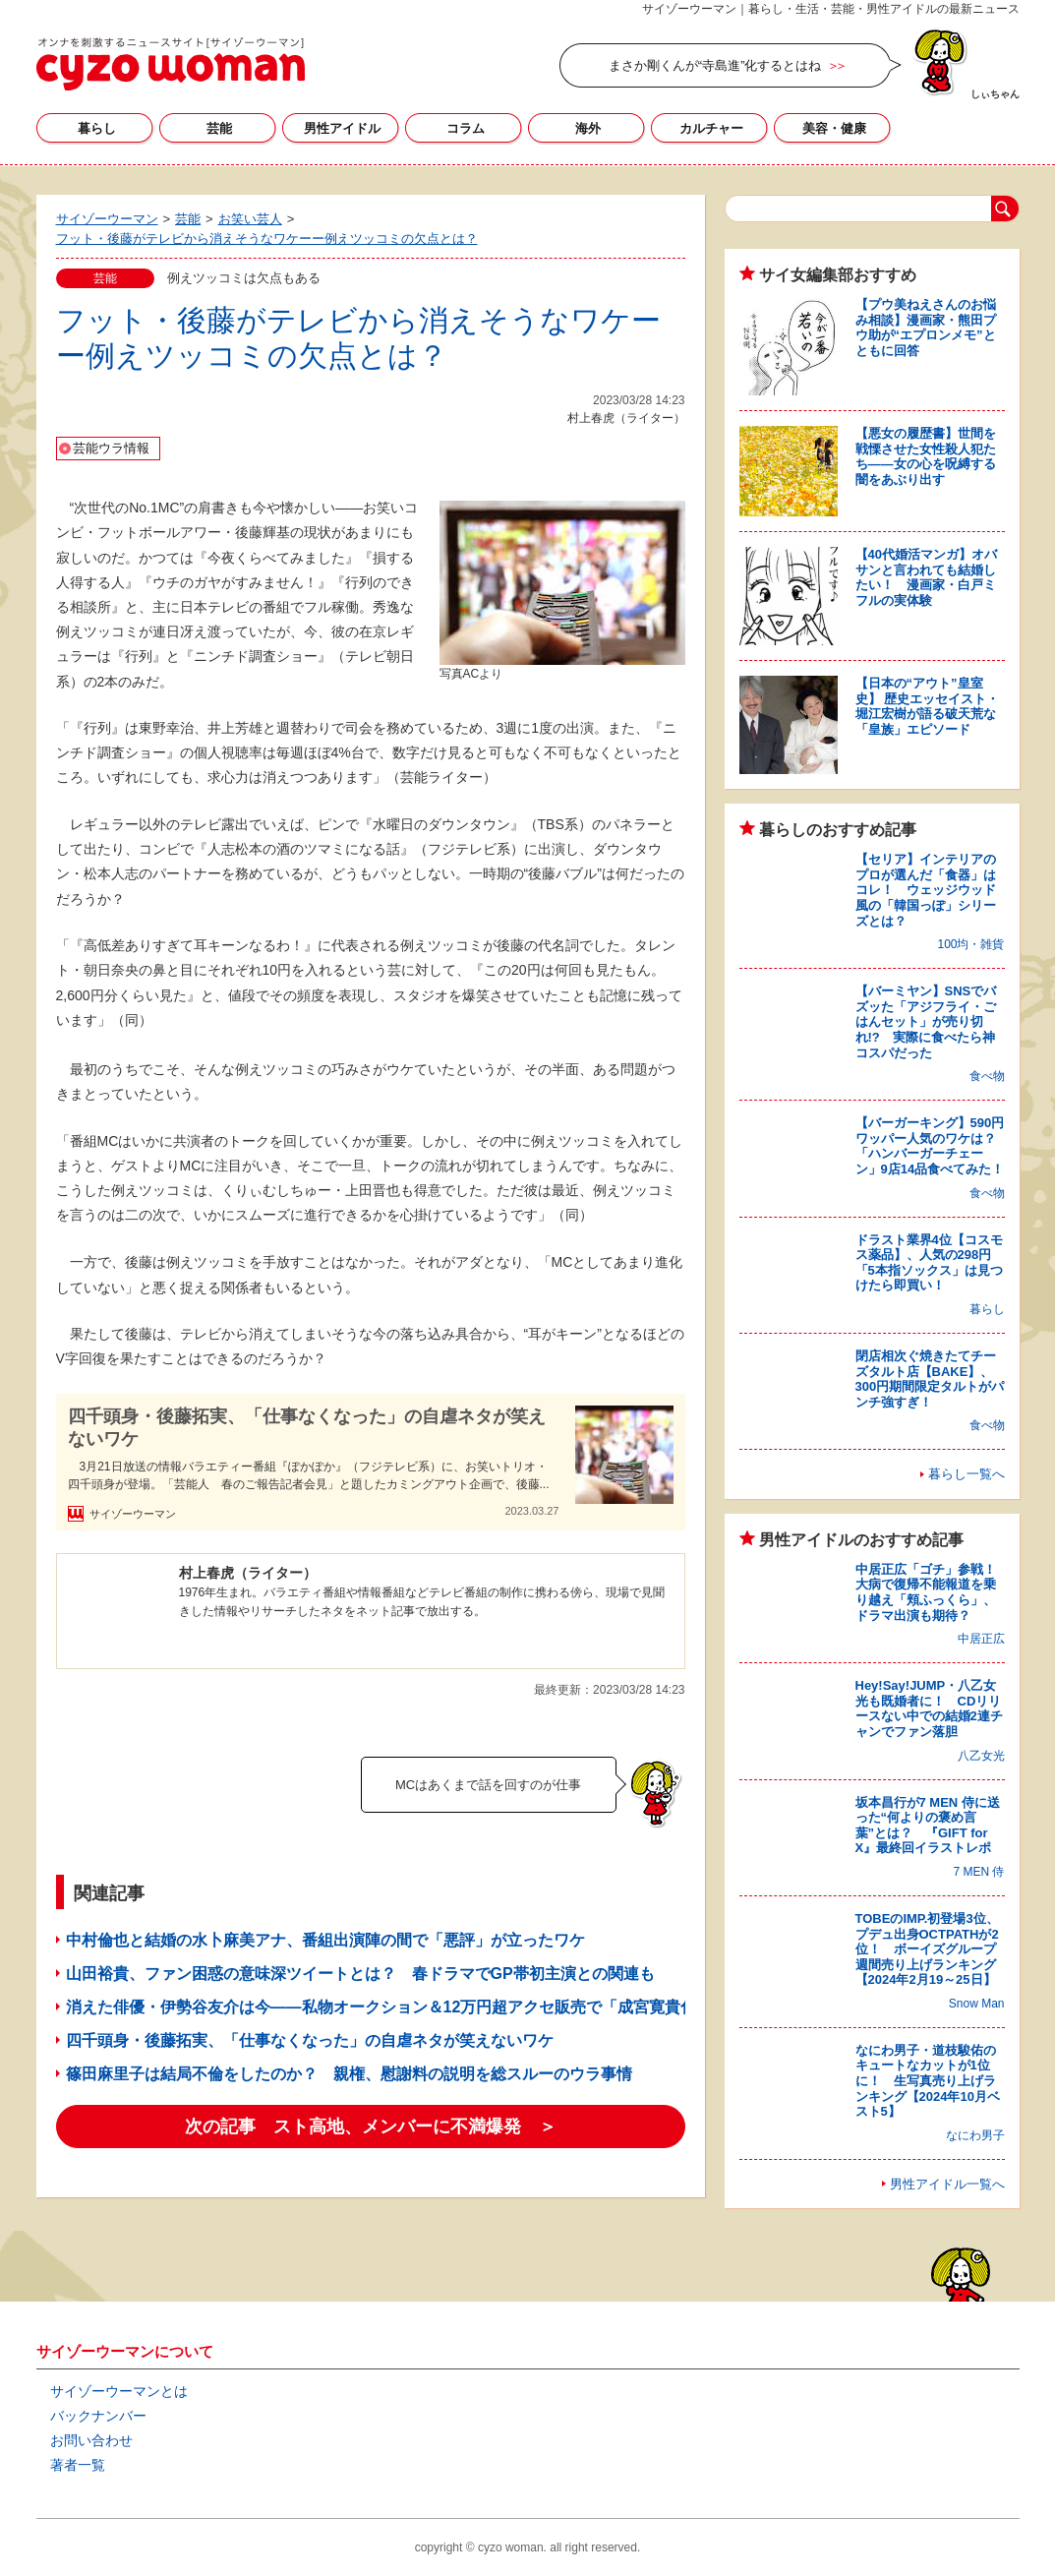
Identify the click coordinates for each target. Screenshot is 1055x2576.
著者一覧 (77, 2465)
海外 (588, 128)
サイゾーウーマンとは (119, 2391)
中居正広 (981, 1639)
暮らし (97, 128)
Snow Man (977, 2003)
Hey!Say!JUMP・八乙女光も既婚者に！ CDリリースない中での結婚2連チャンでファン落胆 (929, 1708)
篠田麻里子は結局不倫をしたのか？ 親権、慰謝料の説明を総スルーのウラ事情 (349, 2074)
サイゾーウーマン (170, 63)
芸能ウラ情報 (111, 448)
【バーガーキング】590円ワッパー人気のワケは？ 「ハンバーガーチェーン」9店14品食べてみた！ (932, 1145)
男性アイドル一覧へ (947, 2184)
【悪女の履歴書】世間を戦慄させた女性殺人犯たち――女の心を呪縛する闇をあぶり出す (925, 456)
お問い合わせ (91, 2440)
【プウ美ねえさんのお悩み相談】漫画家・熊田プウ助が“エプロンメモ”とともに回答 (925, 327)
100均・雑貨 (970, 944)
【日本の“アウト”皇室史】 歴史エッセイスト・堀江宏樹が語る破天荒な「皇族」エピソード (927, 706)
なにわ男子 (975, 2135)
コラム (465, 128)
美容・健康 (834, 128)
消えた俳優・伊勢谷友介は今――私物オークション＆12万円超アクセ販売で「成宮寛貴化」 (389, 2007)
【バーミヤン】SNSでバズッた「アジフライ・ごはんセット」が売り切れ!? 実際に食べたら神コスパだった (926, 1021)
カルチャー (711, 128)
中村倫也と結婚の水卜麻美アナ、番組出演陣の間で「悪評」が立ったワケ (325, 1940)
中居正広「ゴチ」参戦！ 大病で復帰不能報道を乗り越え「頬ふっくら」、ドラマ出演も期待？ (932, 1592)
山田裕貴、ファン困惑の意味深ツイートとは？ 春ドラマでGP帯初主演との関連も (360, 1973)
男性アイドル (342, 128)
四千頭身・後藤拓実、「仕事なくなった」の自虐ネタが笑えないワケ (307, 1428)
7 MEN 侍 (978, 1872)
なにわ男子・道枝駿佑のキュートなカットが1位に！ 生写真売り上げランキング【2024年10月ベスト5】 (927, 2081)
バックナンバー (98, 2416)
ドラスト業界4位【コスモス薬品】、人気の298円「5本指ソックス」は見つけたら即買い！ (929, 1262)
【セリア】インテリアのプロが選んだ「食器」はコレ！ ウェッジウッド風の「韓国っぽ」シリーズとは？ (925, 890)
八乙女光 (981, 1756)
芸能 (219, 128)
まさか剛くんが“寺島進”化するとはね (715, 65)
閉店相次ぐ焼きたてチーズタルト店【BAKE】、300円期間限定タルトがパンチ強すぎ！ (930, 1378)
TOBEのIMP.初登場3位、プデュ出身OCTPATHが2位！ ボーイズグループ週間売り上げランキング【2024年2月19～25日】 (927, 1949)
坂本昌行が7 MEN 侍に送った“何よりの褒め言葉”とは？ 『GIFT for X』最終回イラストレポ (927, 1825)
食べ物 (987, 1076)
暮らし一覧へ (966, 1474)
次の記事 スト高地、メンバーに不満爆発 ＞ (371, 2126)
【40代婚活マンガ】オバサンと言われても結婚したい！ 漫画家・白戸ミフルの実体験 (926, 577)
